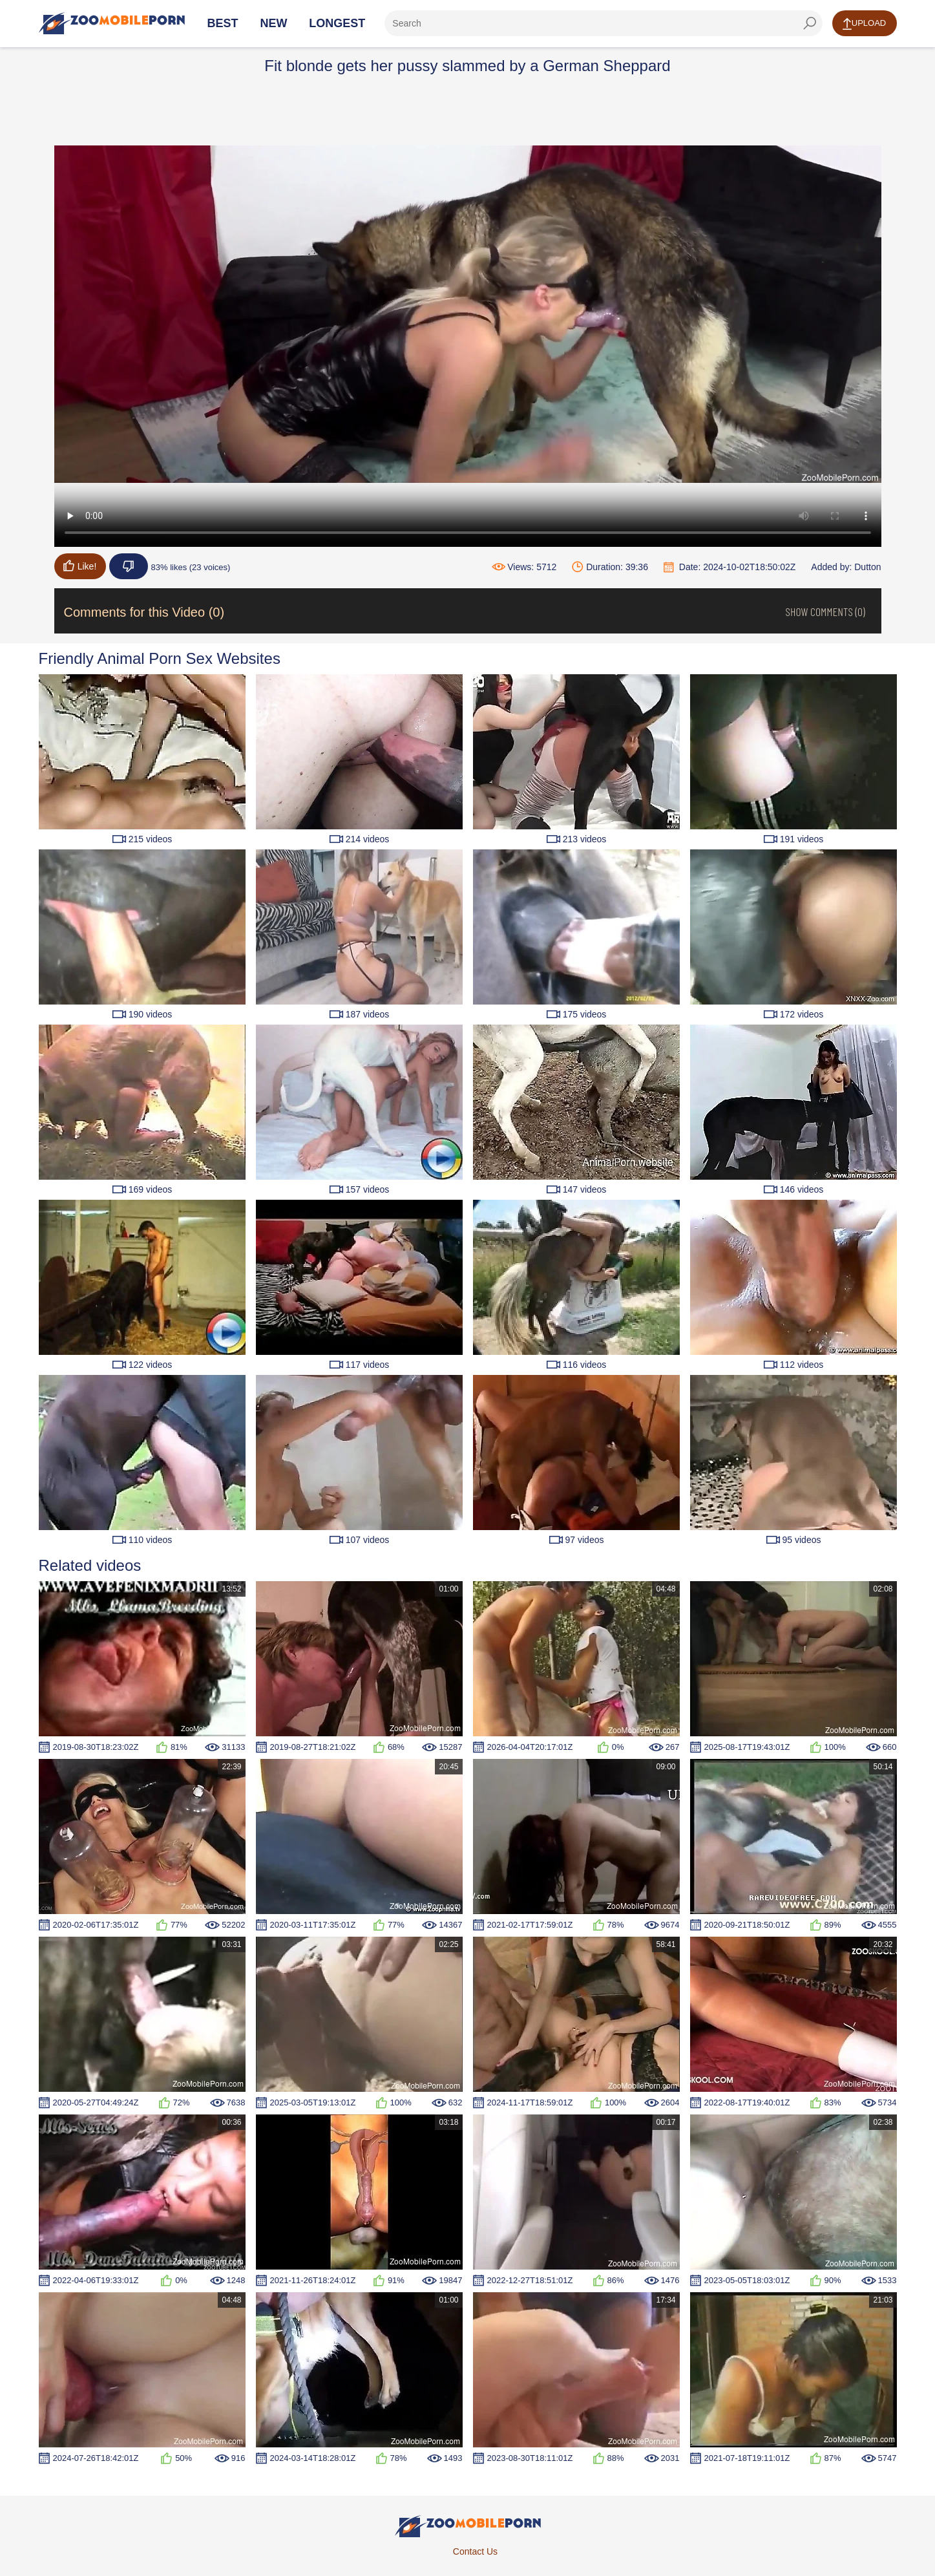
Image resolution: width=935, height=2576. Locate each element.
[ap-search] (603, 23)
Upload (864, 23)
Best (222, 23)
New (273, 23)
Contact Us (475, 2551)
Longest (337, 23)
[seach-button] (810, 23)
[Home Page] (112, 23)
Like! (80, 565)
